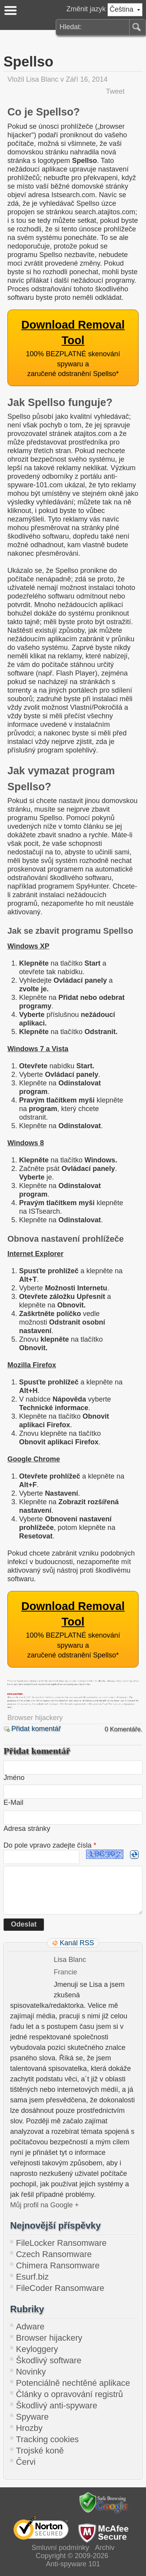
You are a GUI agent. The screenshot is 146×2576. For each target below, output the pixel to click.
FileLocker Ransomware (61, 2243)
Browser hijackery (35, 1718)
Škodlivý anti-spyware (56, 2405)
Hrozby (29, 2428)
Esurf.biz (32, 2277)
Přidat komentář (36, 1728)
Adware (30, 2326)
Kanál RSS (77, 1943)
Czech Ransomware (53, 2254)
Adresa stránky (27, 1828)
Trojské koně (40, 2450)
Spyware (32, 2417)
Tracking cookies (47, 2439)
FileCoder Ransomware (60, 2288)
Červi (25, 2462)
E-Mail (13, 1802)
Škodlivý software (48, 2360)
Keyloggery (37, 2349)
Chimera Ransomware (58, 2265)
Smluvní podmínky (60, 2548)
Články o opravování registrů (69, 2394)
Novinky (31, 2371)
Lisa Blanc (42, 79)
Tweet (115, 91)
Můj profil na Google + (44, 2205)
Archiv (104, 2548)
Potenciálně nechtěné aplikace (73, 2383)
